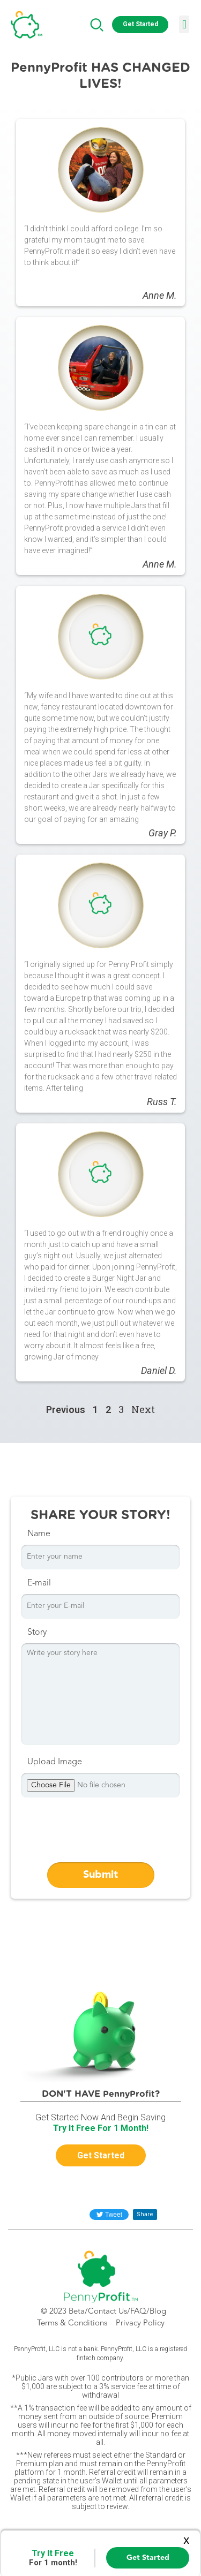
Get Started (147, 2558)
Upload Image (54, 1762)
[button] (140, 24)
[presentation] (102, 1832)
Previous (65, 1409)
